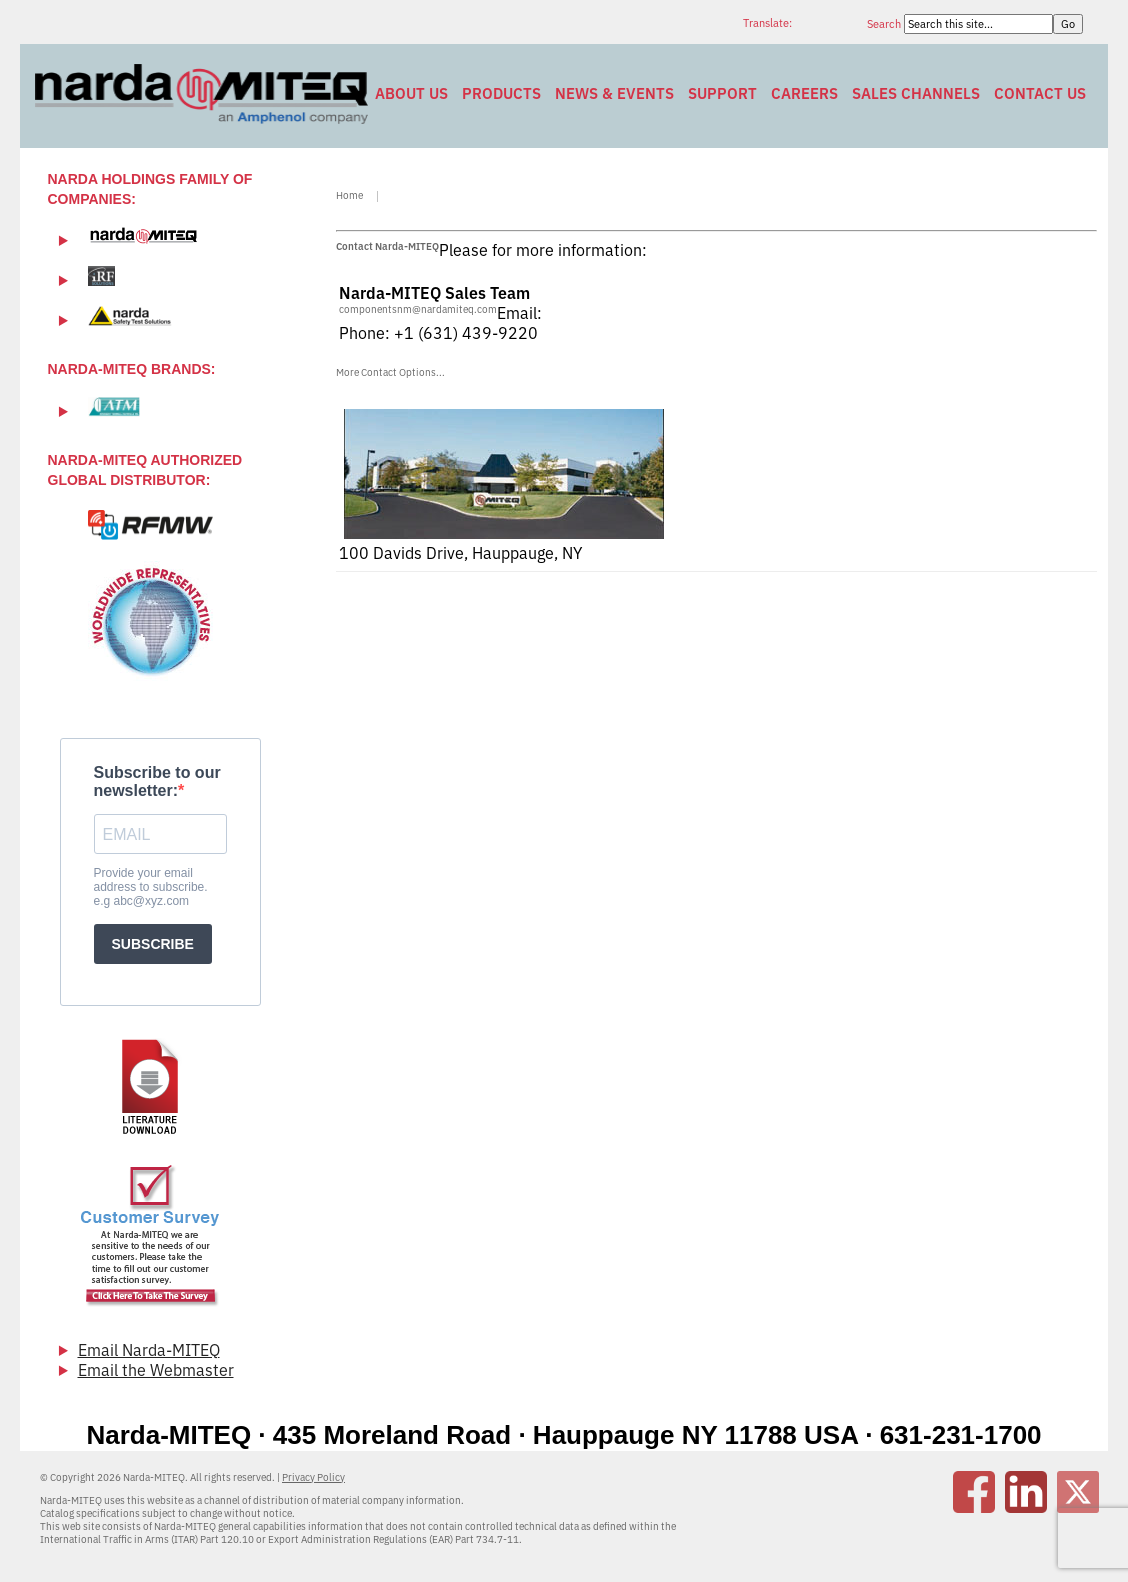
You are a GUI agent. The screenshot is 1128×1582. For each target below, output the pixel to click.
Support (722, 93)
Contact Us (1040, 93)
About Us (411, 93)
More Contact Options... (390, 372)
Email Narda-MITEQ (149, 1350)
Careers (804, 93)
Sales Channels (916, 93)
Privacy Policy (313, 1477)
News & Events (614, 93)
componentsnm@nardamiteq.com (418, 309)
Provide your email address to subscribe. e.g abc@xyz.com (151, 887)
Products (501, 93)
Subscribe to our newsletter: (157, 781)
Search (885, 24)
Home (349, 195)
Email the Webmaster (156, 1370)
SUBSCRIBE (153, 944)
